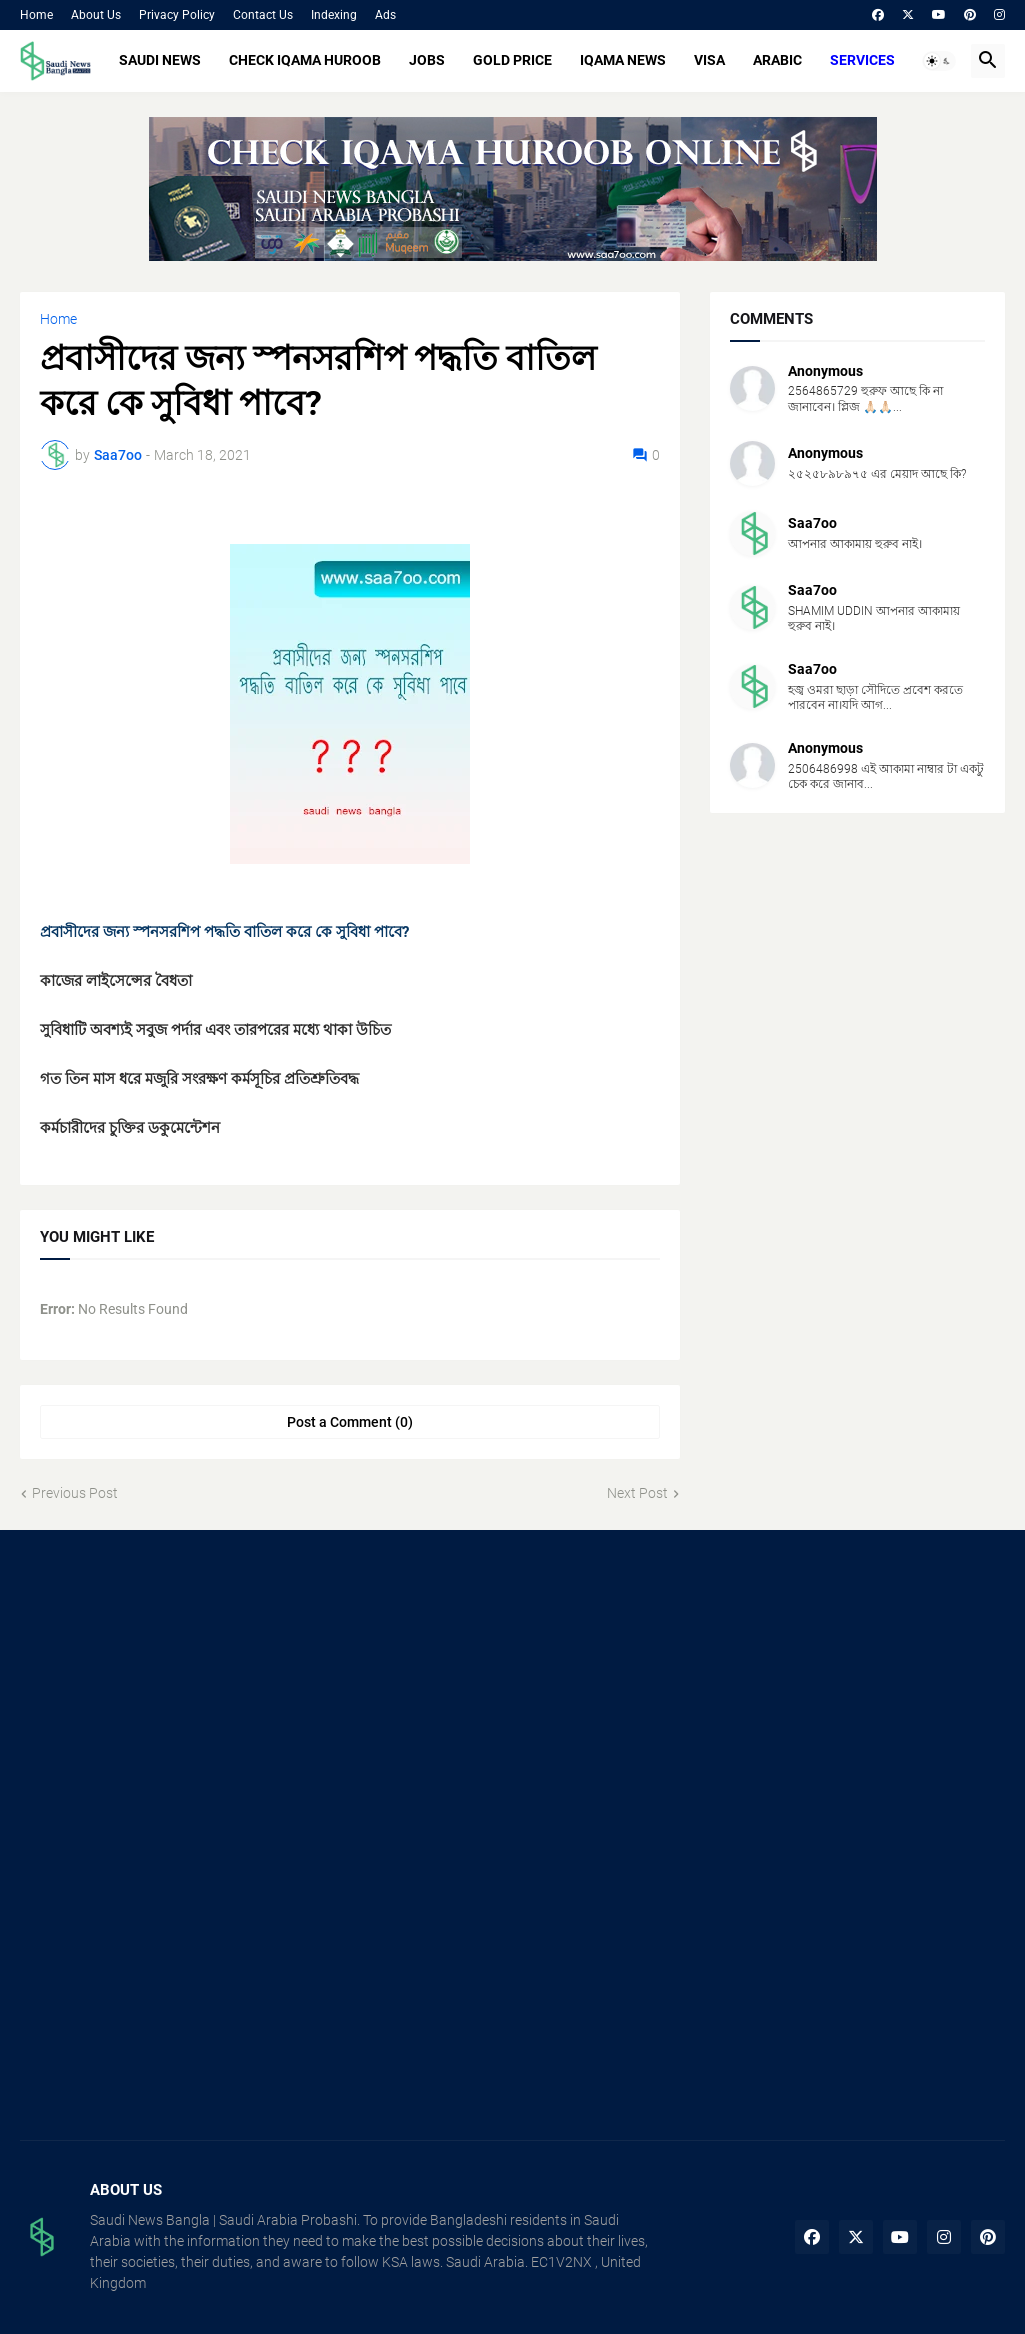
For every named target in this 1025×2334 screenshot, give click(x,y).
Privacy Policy (177, 15)
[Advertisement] (174, 1695)
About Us (96, 15)
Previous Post (75, 1493)
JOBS (427, 60)
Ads (385, 15)
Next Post (637, 1493)
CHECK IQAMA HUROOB (305, 60)
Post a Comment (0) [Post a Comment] (350, 1422)
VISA (709, 60)
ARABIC (777, 60)
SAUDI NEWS (160, 60)
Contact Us (263, 15)
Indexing (334, 15)
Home (36, 15)
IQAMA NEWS (623, 60)
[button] (939, 61)
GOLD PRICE (512, 60)
